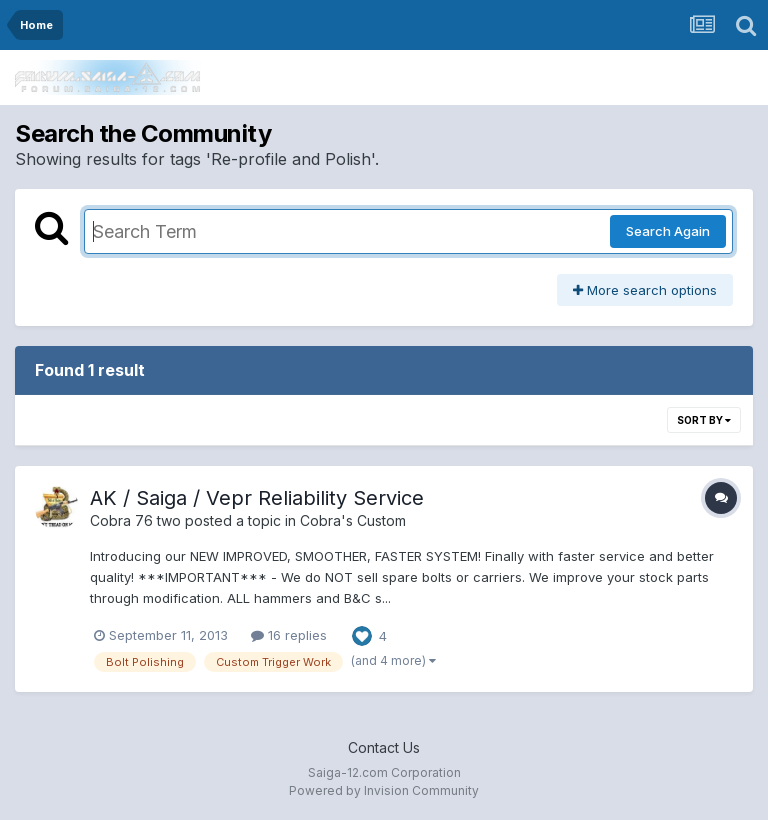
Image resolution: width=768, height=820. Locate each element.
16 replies (289, 635)
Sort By (704, 420)
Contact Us (384, 747)
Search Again (668, 231)
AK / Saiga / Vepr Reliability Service (257, 498)
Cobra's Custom (353, 520)
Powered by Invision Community (384, 790)
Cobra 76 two (135, 520)
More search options (645, 290)
